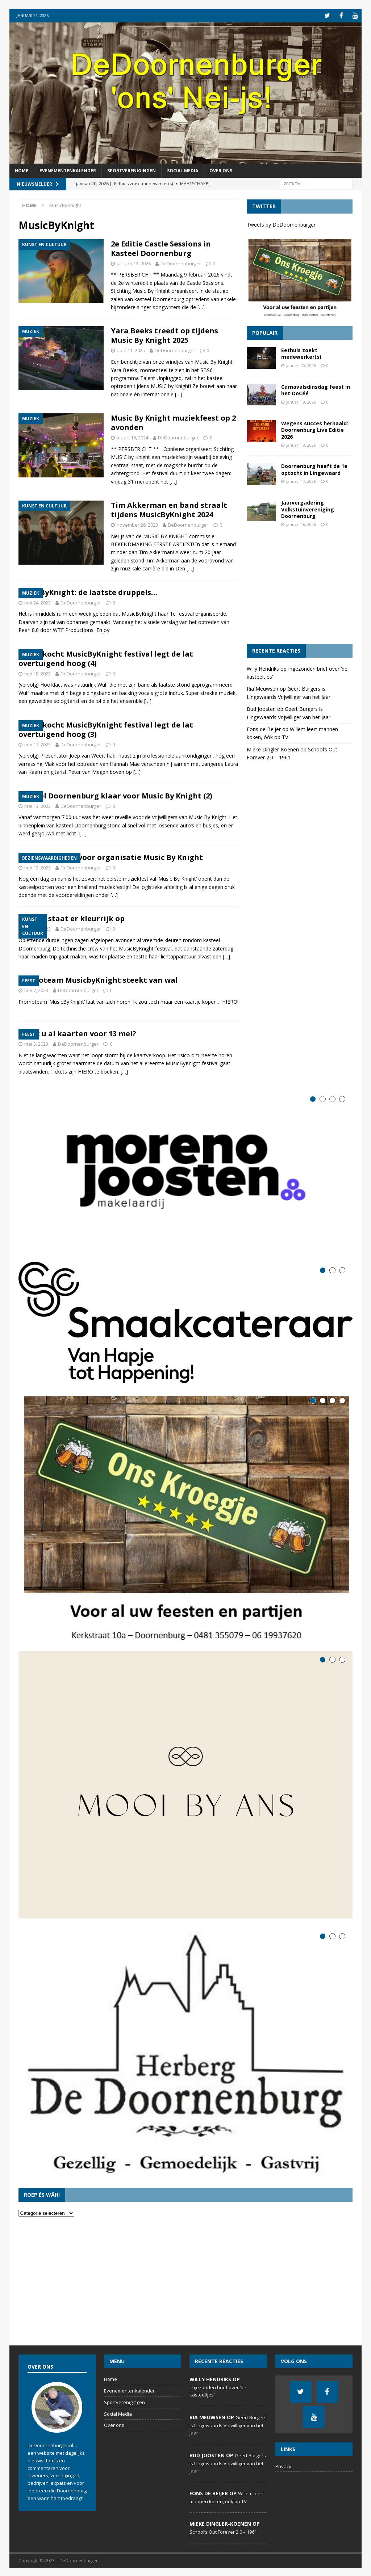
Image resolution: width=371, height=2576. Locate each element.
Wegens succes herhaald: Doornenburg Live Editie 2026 (314, 429)
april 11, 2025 (131, 350)
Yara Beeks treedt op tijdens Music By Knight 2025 (164, 335)
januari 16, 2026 (301, 523)
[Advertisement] (300, 589)
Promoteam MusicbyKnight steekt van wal (98, 980)
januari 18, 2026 (301, 444)
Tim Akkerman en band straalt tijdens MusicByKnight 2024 (169, 509)
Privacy (283, 2466)
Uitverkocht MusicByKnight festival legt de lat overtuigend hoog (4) (105, 657)
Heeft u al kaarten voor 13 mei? (77, 1033)
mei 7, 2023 (36, 990)
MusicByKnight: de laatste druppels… (87, 591)
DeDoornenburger (181, 263)
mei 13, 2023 (37, 805)
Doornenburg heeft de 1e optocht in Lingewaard (314, 469)
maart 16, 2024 (132, 437)
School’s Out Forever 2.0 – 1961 (223, 2531)
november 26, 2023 (137, 524)
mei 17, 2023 (37, 744)
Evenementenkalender (67, 170)
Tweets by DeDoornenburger (281, 223)
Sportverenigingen (131, 170)
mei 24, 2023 (37, 602)
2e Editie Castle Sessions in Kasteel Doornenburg (161, 247)
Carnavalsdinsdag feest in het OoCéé (315, 389)
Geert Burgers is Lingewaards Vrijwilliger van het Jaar (228, 2425)
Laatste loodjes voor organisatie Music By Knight (110, 856)
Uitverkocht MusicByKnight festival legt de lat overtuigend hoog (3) (105, 728)
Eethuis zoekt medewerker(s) (301, 353)
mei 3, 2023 (36, 1043)
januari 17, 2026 (301, 480)
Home (21, 170)
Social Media (182, 170)
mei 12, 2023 (37, 867)
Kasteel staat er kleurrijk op (71, 918)
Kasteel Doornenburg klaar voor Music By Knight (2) (115, 795)
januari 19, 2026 (301, 401)
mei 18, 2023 (37, 673)
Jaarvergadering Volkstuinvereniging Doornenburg (307, 509)
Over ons (220, 170)
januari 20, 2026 (301, 364)
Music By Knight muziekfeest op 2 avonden (173, 422)
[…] (201, 306)
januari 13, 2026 (134, 263)
